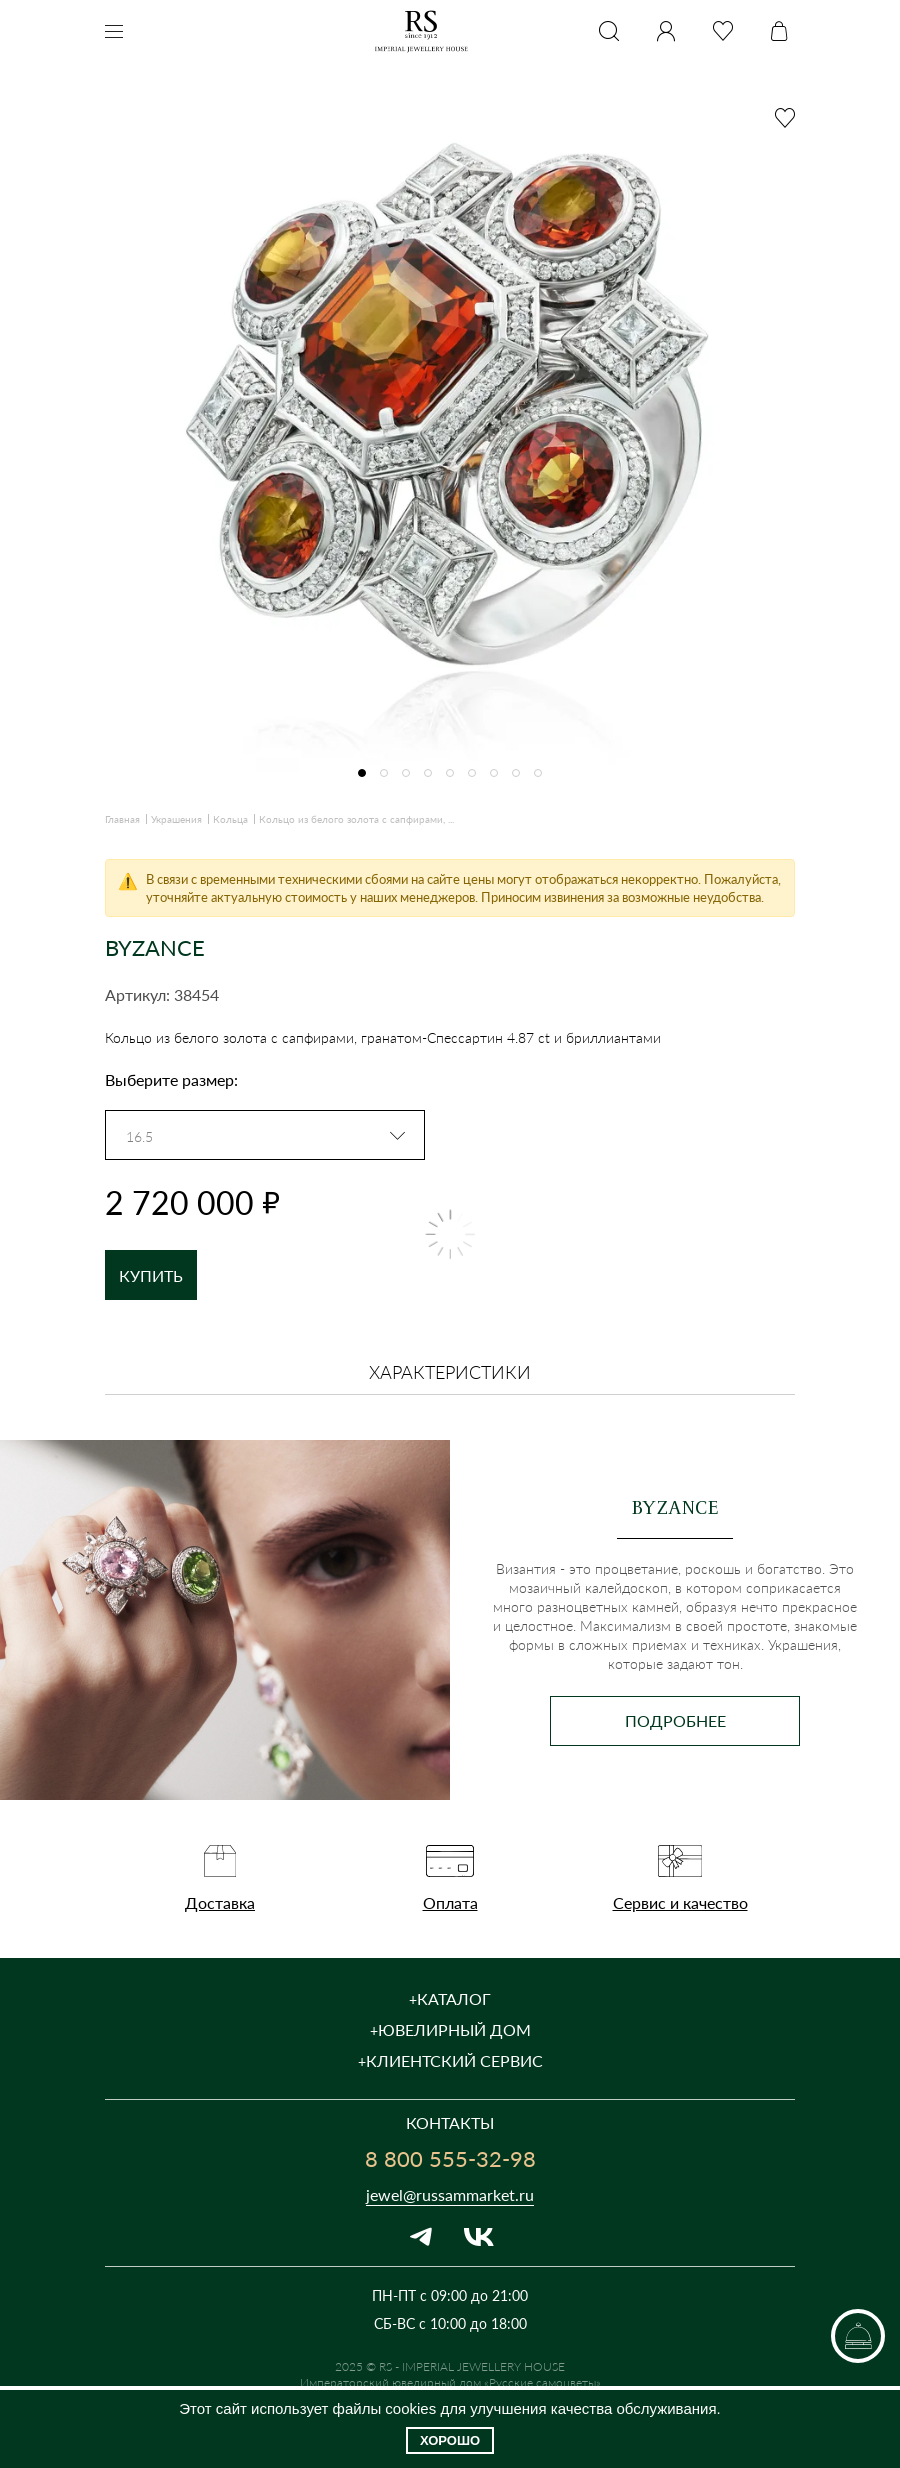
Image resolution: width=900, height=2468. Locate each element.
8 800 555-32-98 (450, 2158)
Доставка (220, 1902)
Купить (151, 1275)
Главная (122, 819)
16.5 (139, 1136)
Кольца (230, 819)
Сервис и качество (680, 1902)
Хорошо (450, 2440)
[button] (362, 773)
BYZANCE (155, 947)
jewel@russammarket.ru (450, 2194)
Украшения (176, 819)
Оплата (450, 1902)
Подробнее (675, 1720)
